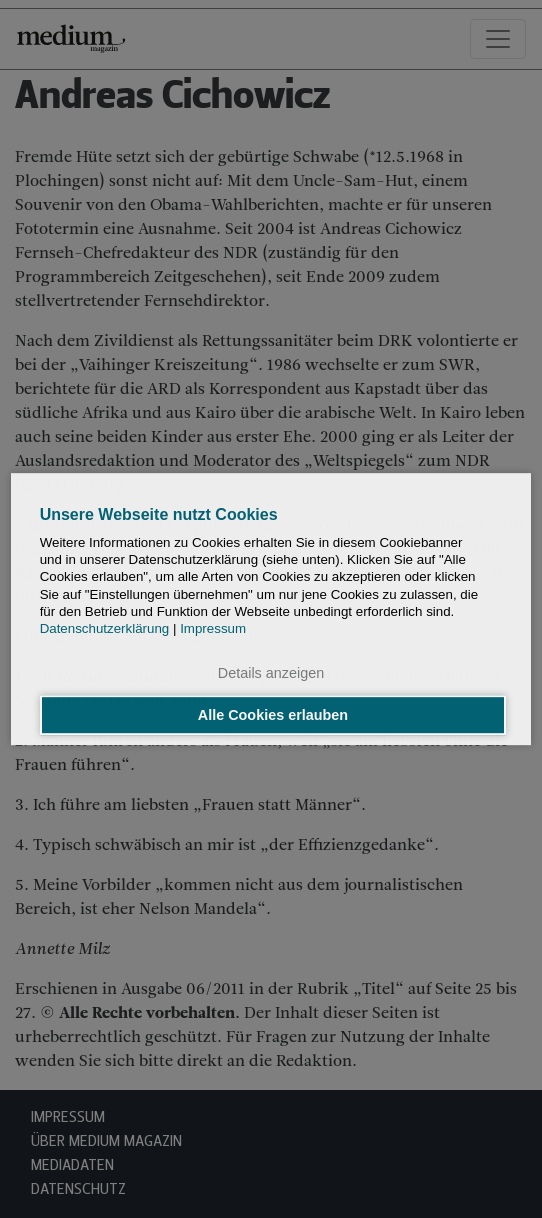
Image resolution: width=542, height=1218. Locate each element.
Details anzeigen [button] (271, 674)
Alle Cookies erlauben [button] (273, 715)
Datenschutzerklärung (105, 629)
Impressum (213, 629)
